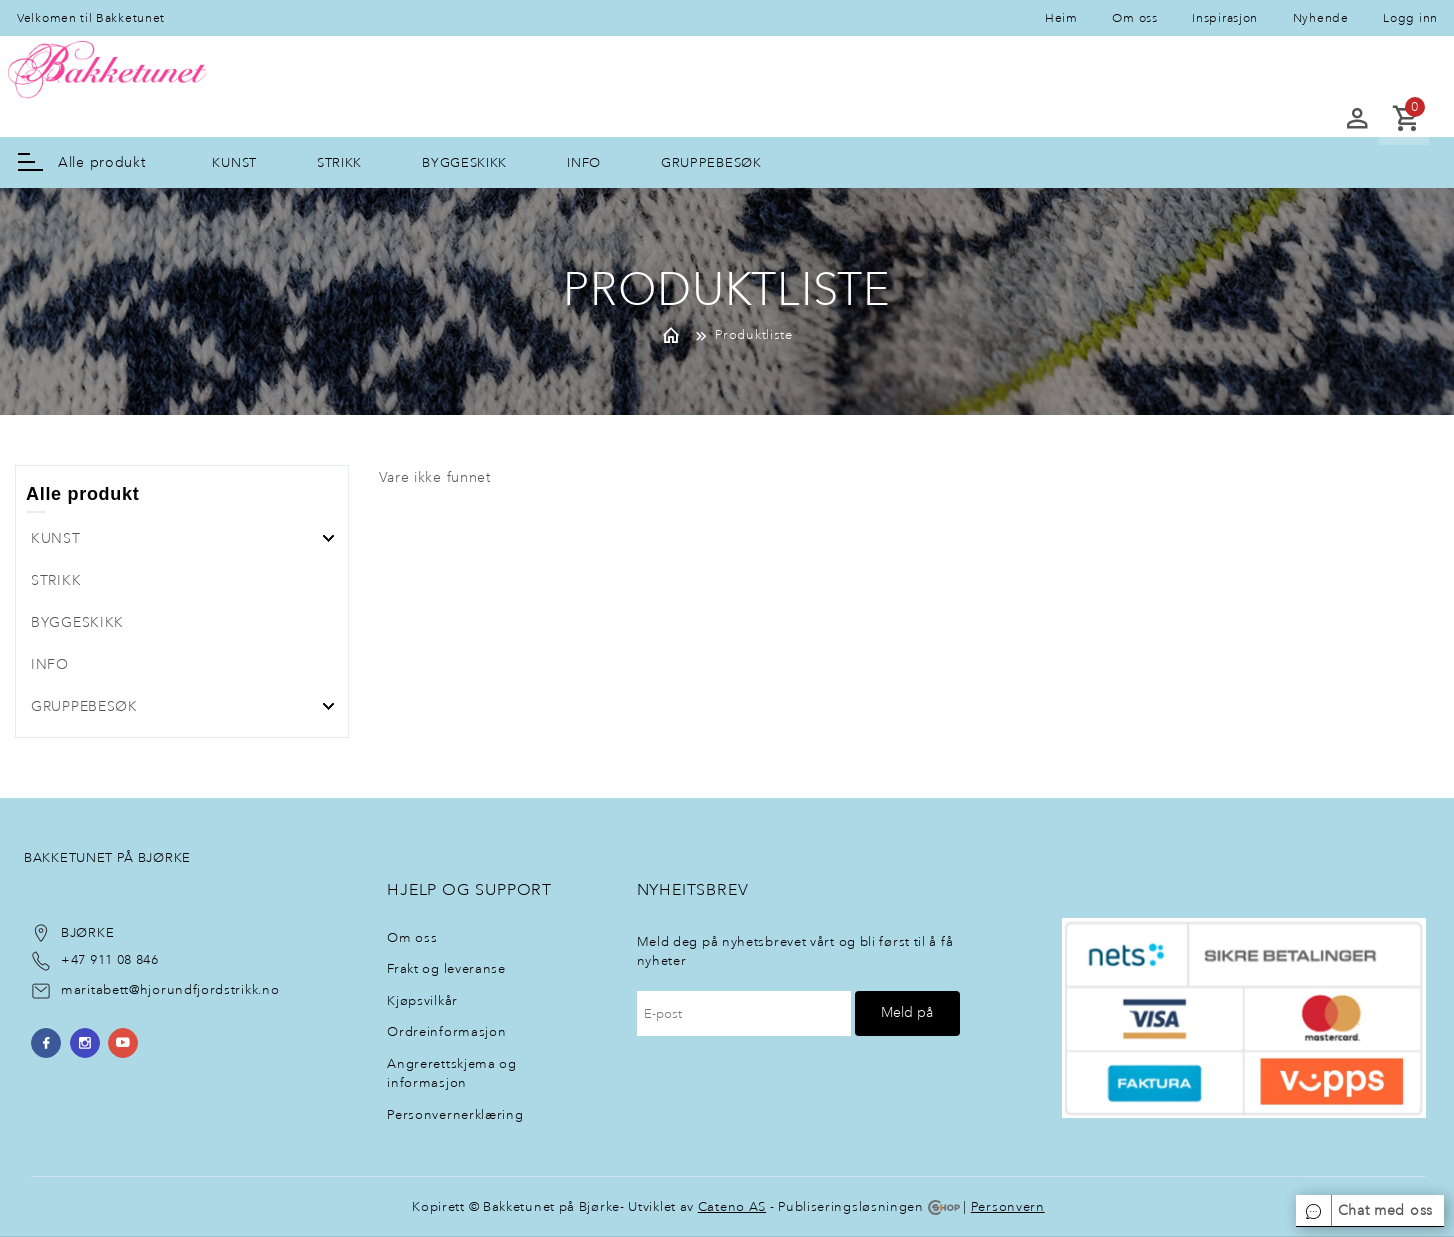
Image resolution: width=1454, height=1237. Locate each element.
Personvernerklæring (455, 1114)
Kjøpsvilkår (422, 1000)
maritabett (95, 989)
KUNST (234, 162)
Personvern (1008, 1206)
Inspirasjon (1225, 18)
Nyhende (1321, 18)
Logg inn (1410, 18)
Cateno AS (732, 1206)
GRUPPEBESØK (711, 162)
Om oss (1134, 18)
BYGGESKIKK (464, 162)
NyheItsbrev (693, 889)
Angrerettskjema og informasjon (452, 1073)
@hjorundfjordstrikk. (195, 989)
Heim (1061, 18)
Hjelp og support (469, 889)
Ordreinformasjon (446, 1031)
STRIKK (339, 162)
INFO (584, 162)
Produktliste (753, 334)
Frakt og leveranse (446, 968)
